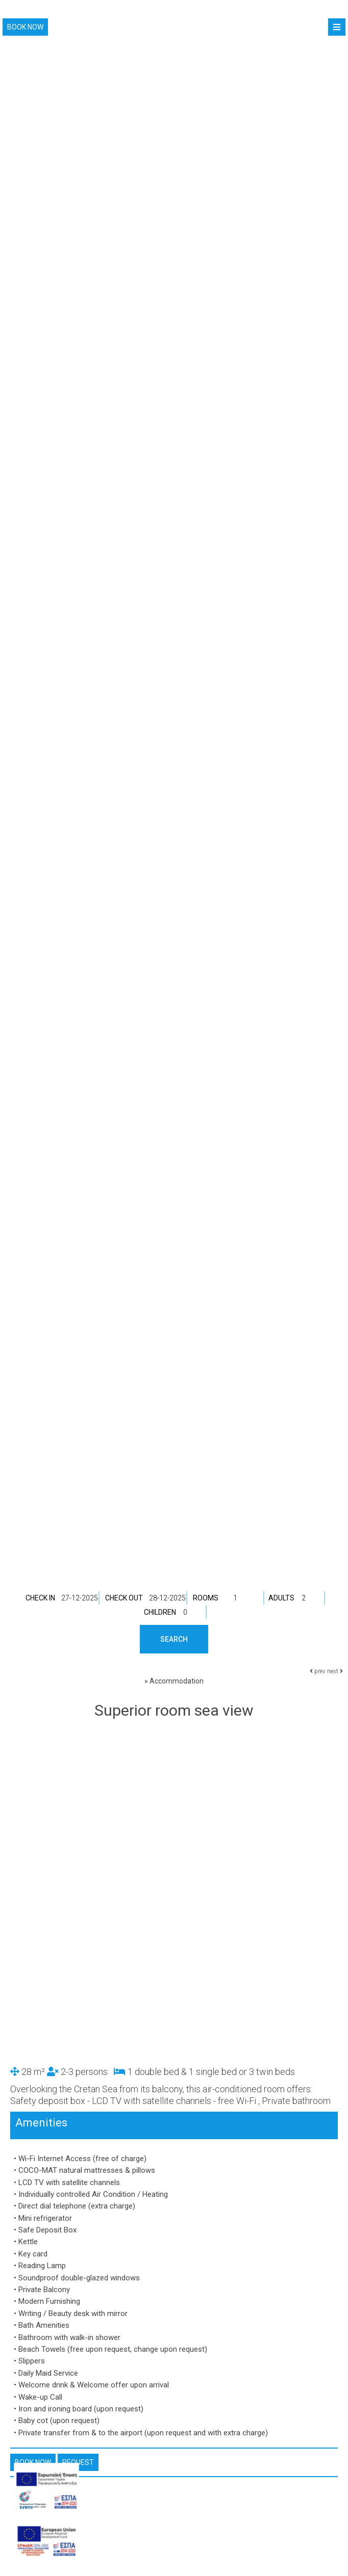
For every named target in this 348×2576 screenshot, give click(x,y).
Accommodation (177, 1681)
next (335, 1671)
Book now (25, 27)
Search (174, 1639)
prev (318, 1671)
